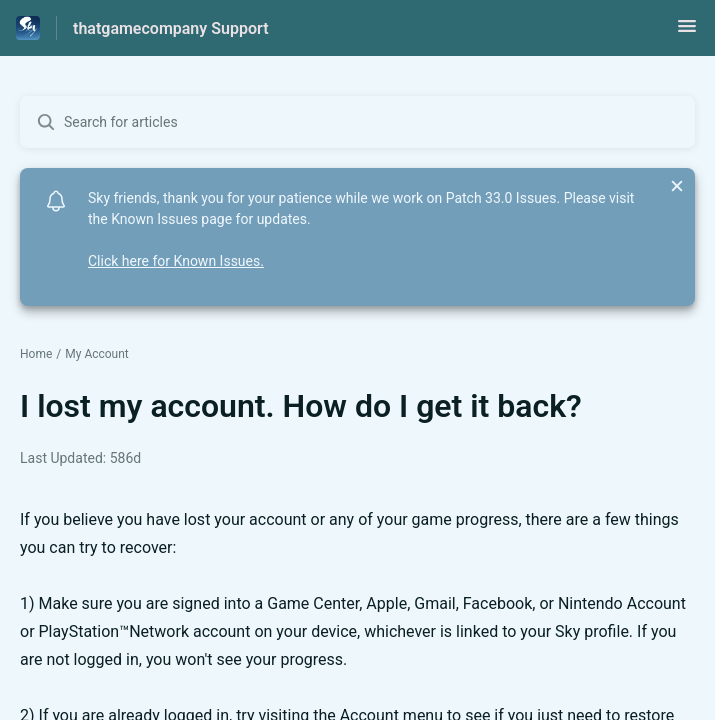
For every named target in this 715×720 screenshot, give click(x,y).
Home (36, 354)
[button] (687, 32)
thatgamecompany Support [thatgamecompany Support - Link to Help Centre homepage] (171, 28)
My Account (97, 354)
